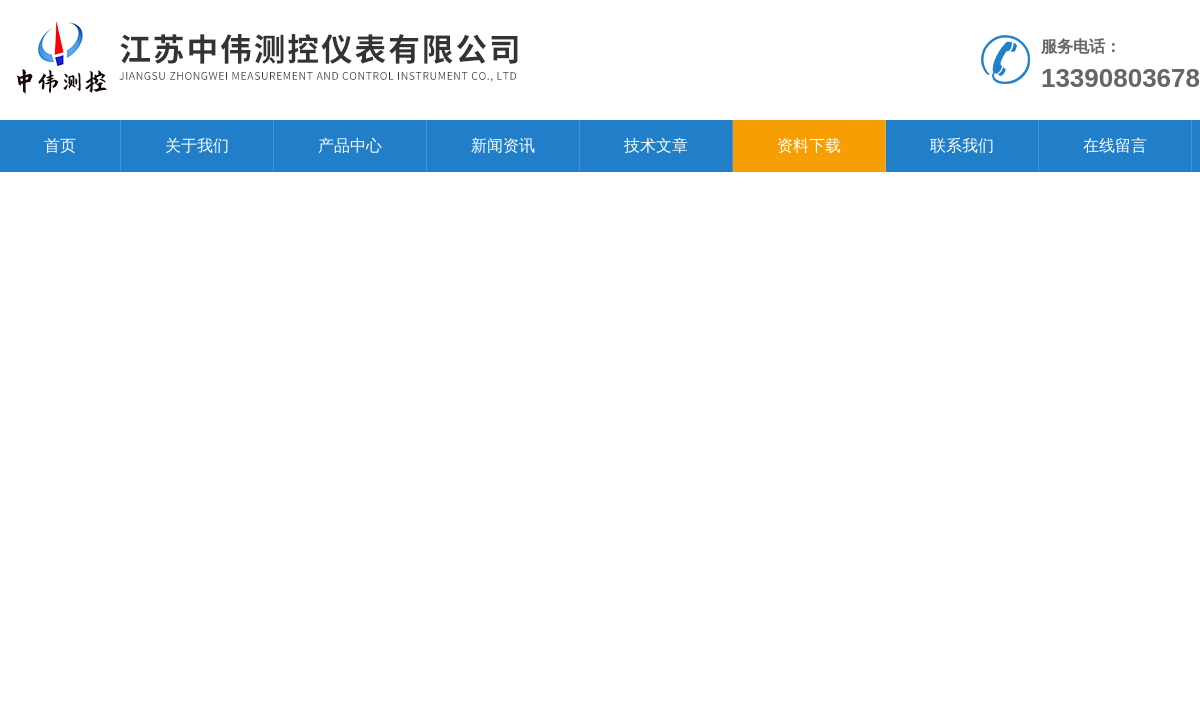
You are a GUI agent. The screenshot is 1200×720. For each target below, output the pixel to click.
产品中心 (350, 145)
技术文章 (656, 145)
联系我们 (962, 145)
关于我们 (197, 145)
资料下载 (809, 145)
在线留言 (1115, 145)
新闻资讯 (503, 145)
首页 (60, 145)
